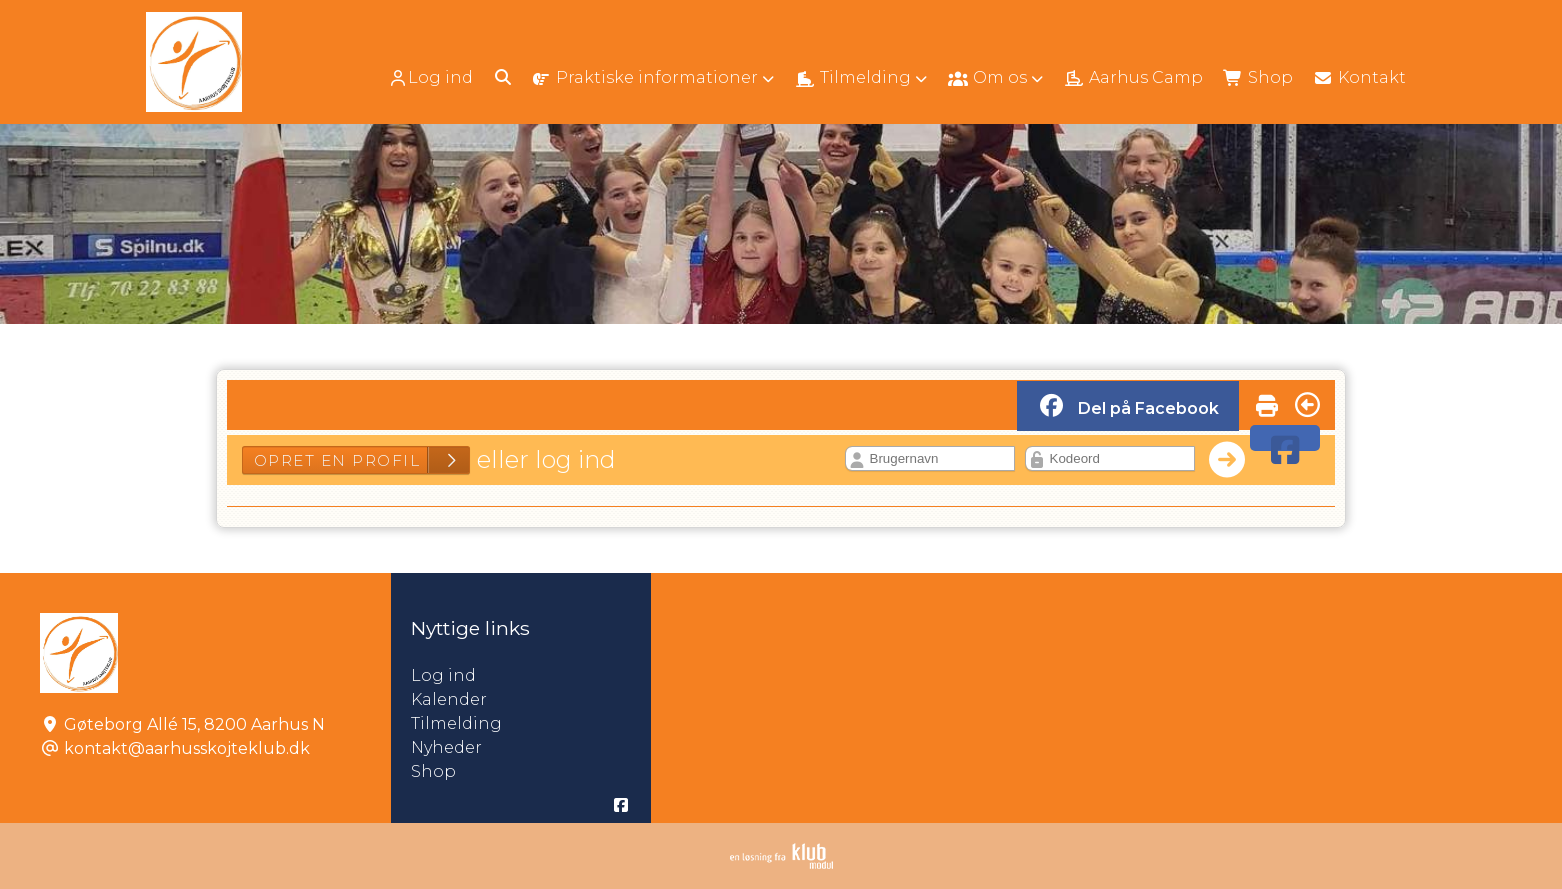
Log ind (430, 78)
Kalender (449, 699)
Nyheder (446, 747)
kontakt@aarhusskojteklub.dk (187, 748)
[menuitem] (432, 77)
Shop (433, 771)
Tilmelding (456, 723)
